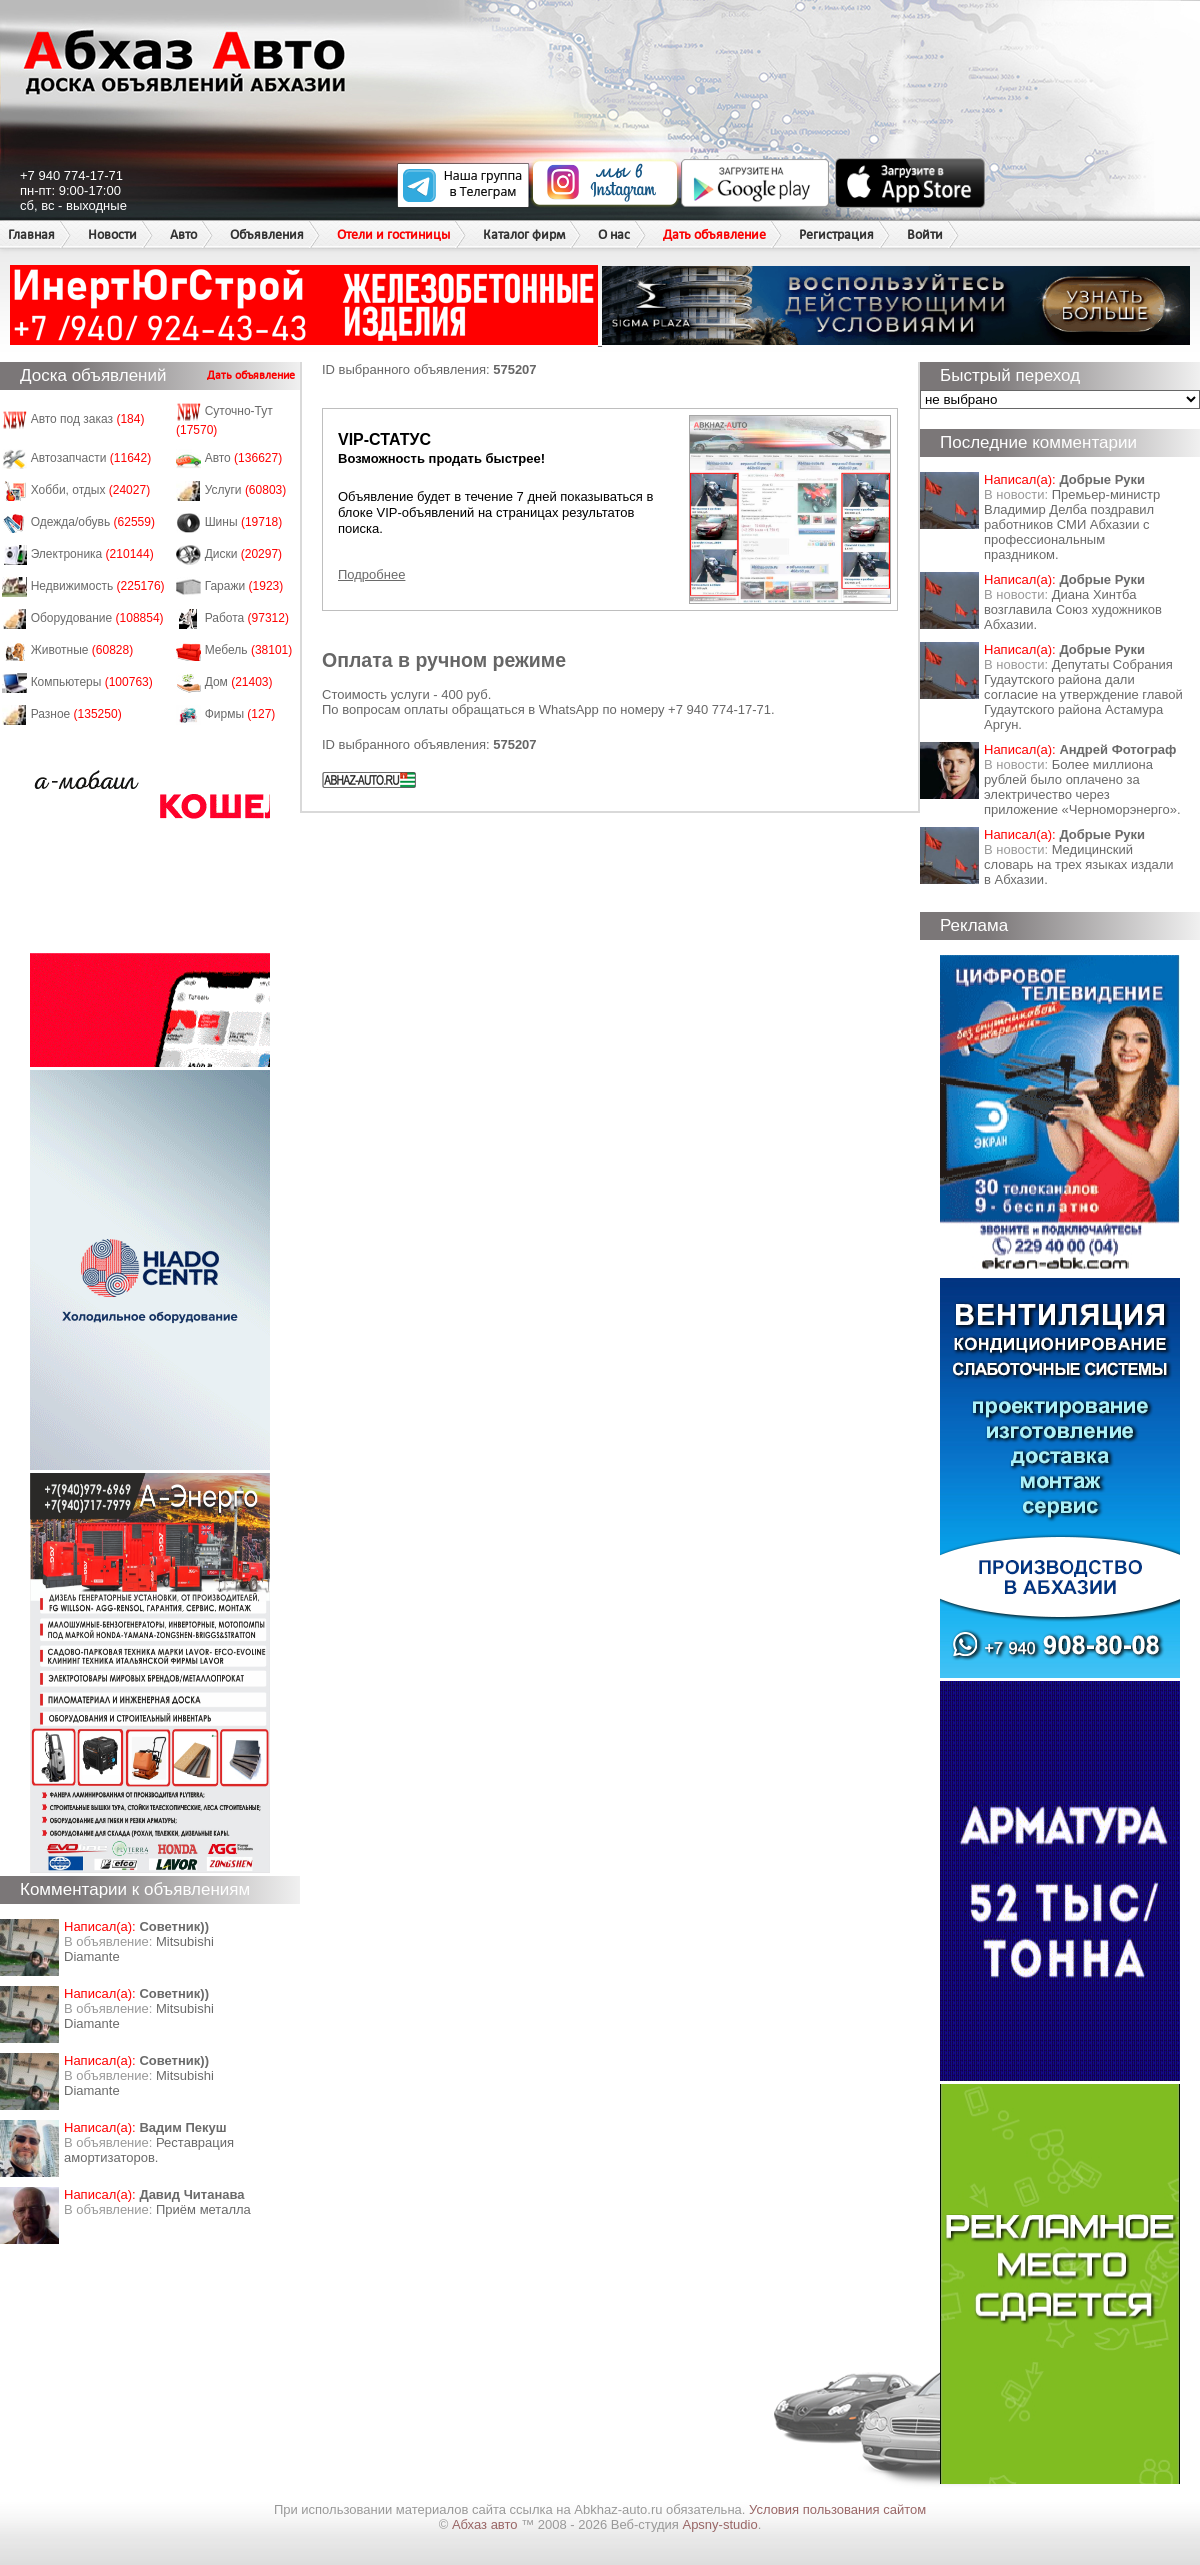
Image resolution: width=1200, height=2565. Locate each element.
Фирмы (240, 714)
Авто (183, 234)
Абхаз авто (486, 2524)
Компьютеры (92, 682)
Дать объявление (714, 234)
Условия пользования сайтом (837, 2509)
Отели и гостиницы (393, 234)
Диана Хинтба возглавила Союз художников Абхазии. (1073, 609)
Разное (76, 714)
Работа (247, 618)
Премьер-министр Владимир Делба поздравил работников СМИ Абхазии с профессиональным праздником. (1072, 524)
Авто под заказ (88, 419)
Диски (244, 554)
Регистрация (836, 234)
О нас (614, 234)
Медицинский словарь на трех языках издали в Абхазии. (1079, 864)
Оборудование (97, 618)
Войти (925, 234)
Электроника (92, 554)
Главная (31, 234)
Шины (244, 522)
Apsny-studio (719, 2524)
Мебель (249, 650)
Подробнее (371, 574)
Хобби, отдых (91, 490)
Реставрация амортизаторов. (149, 2150)
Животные (82, 650)
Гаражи (244, 586)
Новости (112, 234)
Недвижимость (98, 586)
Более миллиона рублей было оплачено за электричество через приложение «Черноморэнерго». (1082, 787)
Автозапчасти (91, 458)
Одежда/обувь (93, 522)
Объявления (267, 234)
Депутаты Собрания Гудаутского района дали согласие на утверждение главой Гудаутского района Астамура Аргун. (1083, 694)
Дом (239, 682)
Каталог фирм (524, 234)
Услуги (246, 490)
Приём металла (203, 2209)
